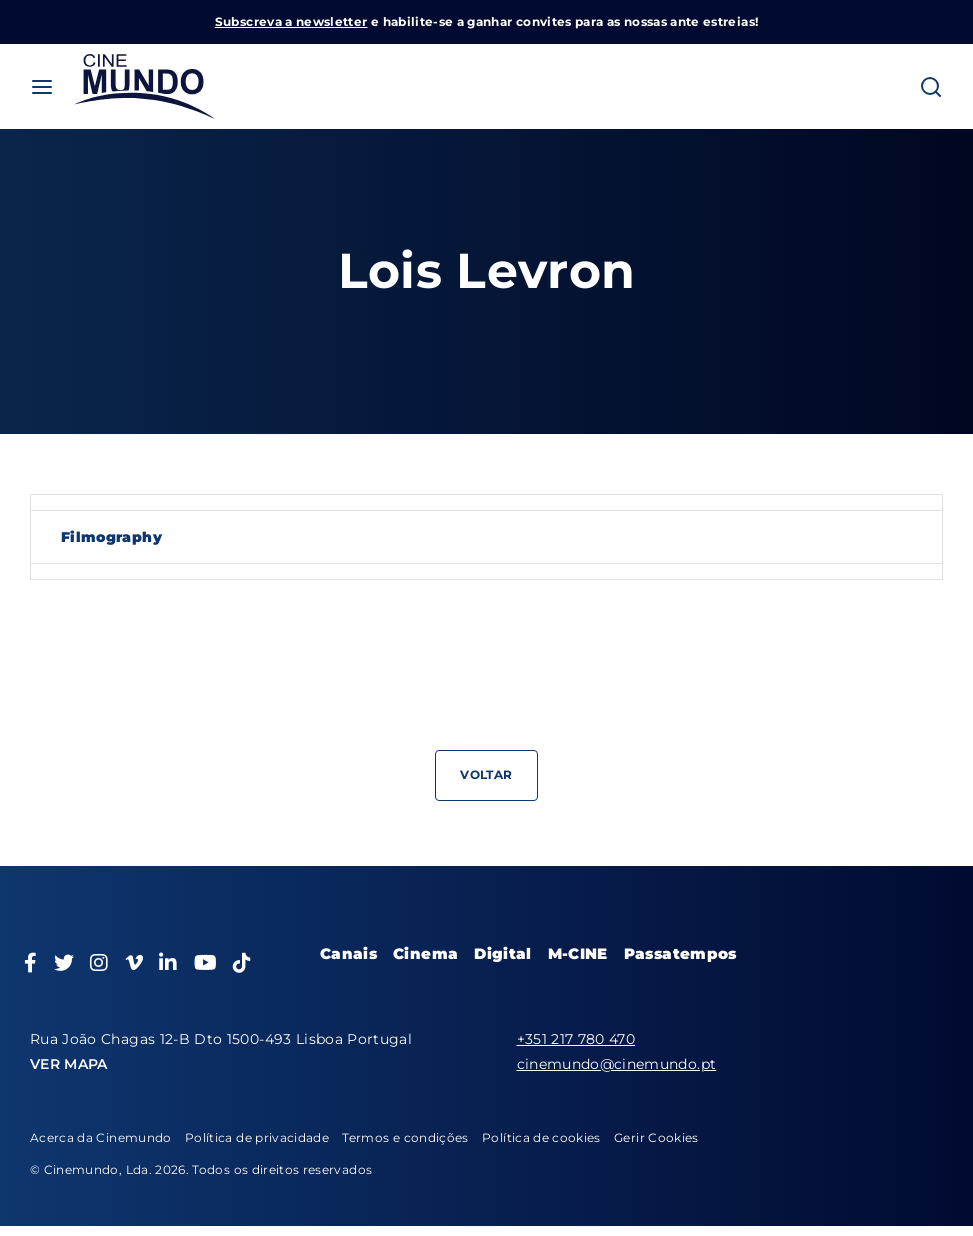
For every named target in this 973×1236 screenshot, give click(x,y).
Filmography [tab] (111, 537)
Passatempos (680, 953)
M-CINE (578, 953)
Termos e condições (405, 1137)
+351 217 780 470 (576, 1039)
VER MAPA (69, 1064)
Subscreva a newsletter (291, 21)
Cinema (425, 953)
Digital (502, 953)
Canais (348, 953)
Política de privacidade (257, 1137)
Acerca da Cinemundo (101, 1137)
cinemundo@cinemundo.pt (617, 1064)
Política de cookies (541, 1137)
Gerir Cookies (656, 1137)
